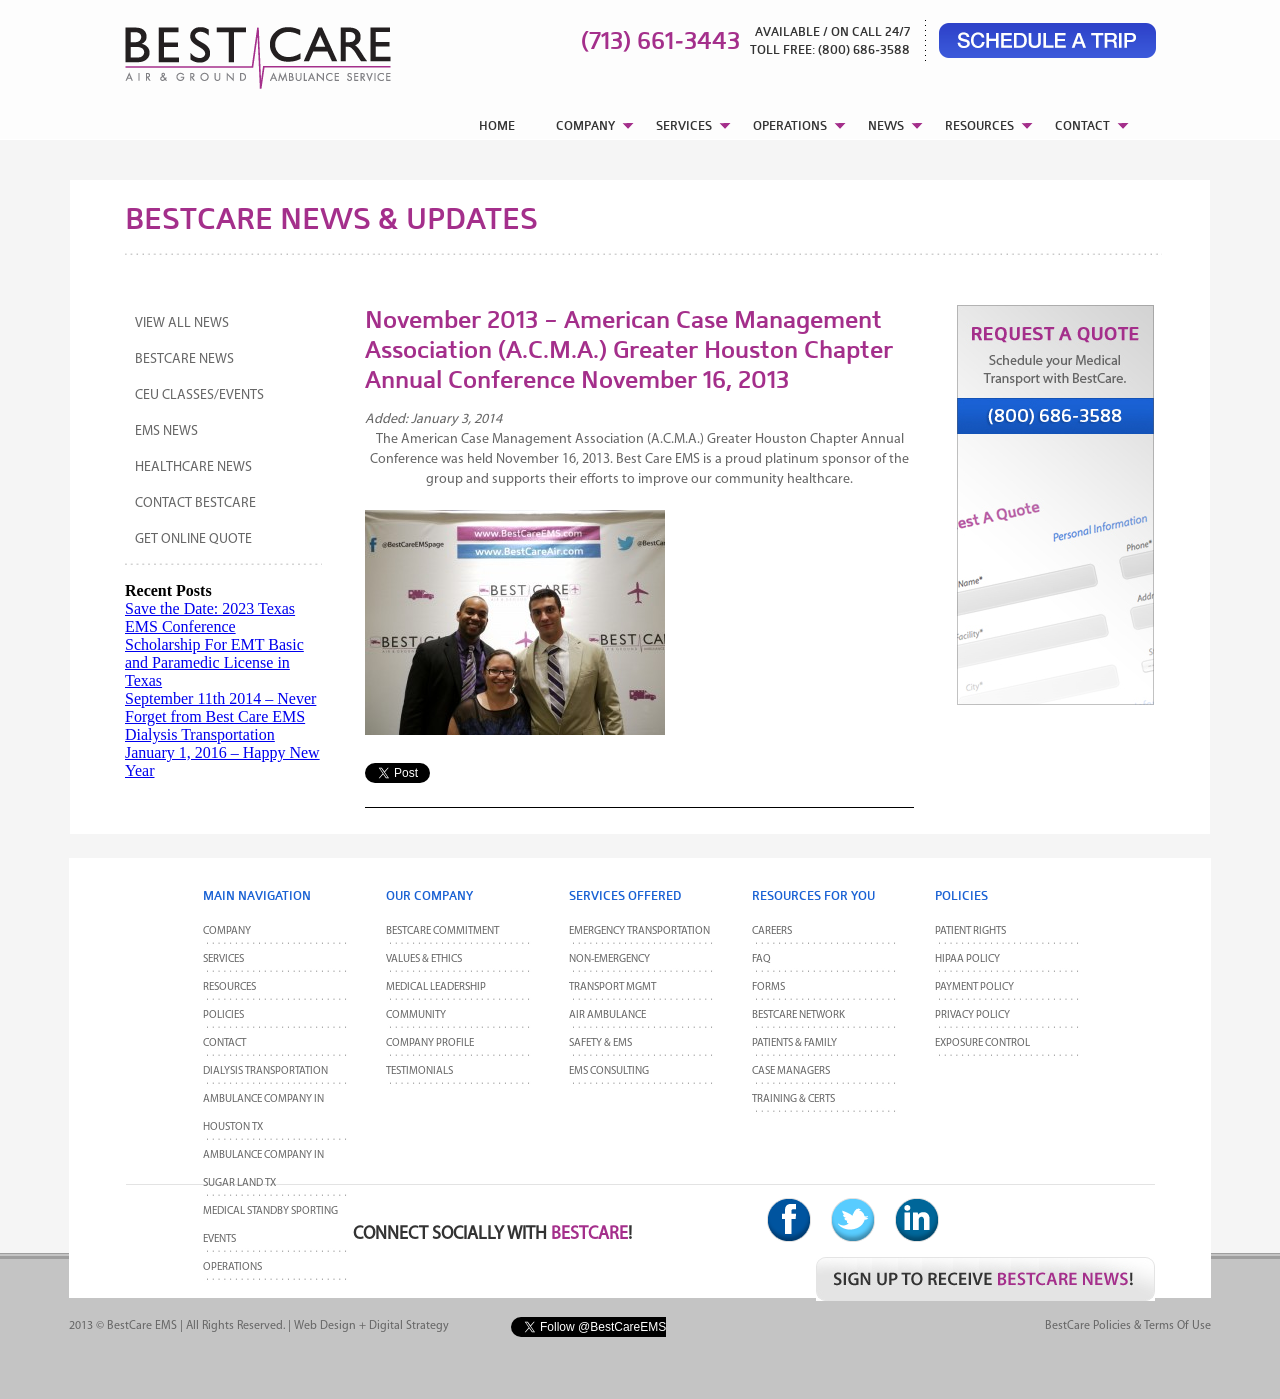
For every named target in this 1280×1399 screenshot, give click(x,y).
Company (227, 931)
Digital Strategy (409, 1326)
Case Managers (791, 1071)
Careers (772, 931)
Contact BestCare (195, 503)
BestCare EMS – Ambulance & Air (232, 50)
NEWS (886, 125)
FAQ (761, 959)
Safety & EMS (600, 1043)
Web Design (325, 1326)
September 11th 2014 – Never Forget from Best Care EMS (220, 707)
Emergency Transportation (639, 931)
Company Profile (430, 1043)
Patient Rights (970, 931)
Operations (232, 1267)
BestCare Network (798, 1015)
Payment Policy (974, 987)
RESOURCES (979, 125)
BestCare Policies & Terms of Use (1128, 1326)
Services (223, 959)
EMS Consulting (609, 1071)
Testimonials (419, 1071)
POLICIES (223, 1015)
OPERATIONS (790, 125)
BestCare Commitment (442, 931)
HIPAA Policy (967, 959)
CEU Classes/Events (199, 395)
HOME (497, 125)
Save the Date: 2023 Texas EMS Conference (210, 617)
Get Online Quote (193, 539)
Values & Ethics (424, 959)
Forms (768, 987)
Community (416, 1015)
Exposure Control (982, 1043)
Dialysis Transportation (200, 734)
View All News (182, 323)
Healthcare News (193, 467)
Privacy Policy (972, 1015)
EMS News (166, 431)
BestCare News (184, 359)
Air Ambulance (607, 1015)
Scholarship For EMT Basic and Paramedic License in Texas (214, 662)
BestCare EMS (142, 1326)
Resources (229, 987)
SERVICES (684, 125)
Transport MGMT (612, 987)
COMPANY (585, 125)
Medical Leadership (436, 987)
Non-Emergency (609, 959)
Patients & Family (794, 1043)
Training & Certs (793, 1099)
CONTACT (1082, 125)
